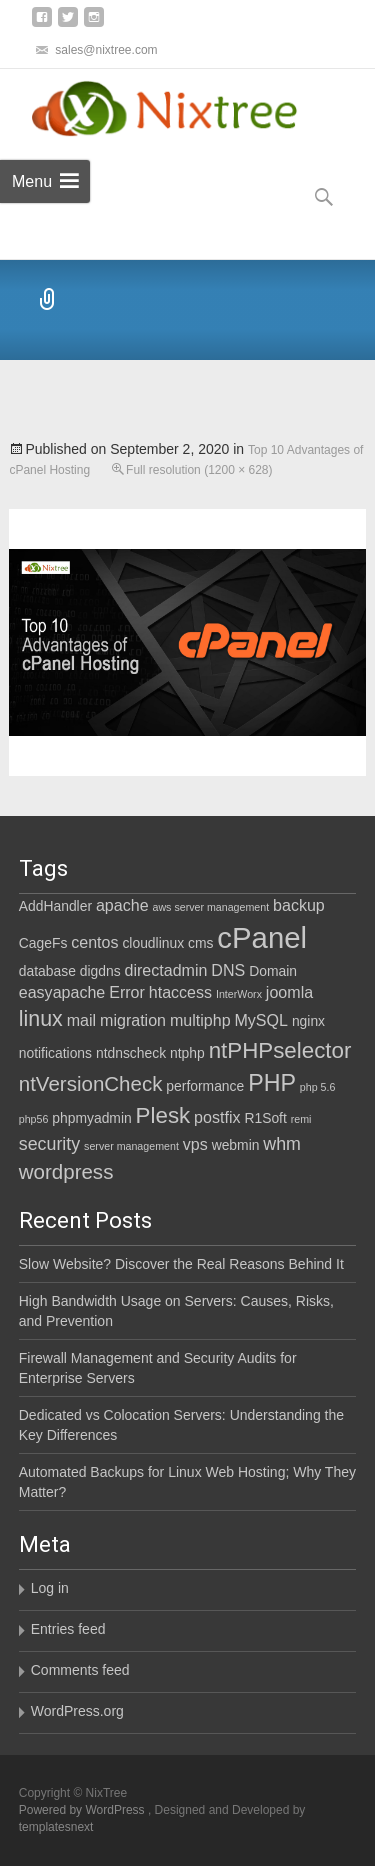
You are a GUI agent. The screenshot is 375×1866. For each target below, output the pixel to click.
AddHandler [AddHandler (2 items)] (55, 906)
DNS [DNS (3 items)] (228, 970)
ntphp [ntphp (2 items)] (187, 1053)
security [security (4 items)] (49, 1144)
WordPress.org (77, 1711)
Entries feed (68, 1629)
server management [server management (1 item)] (131, 1146)
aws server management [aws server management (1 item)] (210, 907)
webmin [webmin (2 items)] (236, 1145)
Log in (50, 1588)
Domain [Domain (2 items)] (273, 971)
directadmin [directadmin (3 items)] (166, 970)
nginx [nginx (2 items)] (308, 1021)
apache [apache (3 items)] (122, 905)
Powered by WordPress (83, 1810)
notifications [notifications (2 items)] (55, 1053)
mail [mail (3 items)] (81, 1020)
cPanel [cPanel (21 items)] (262, 937)
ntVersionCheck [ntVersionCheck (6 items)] (91, 1083)
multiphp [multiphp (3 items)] (200, 1020)
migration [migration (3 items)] (133, 1020)
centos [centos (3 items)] (94, 942)
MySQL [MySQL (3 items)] (261, 1020)
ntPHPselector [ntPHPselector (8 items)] (280, 1050)
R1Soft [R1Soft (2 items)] (265, 1118)
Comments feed (80, 1670)
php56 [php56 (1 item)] (34, 1119)
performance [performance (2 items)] (205, 1086)
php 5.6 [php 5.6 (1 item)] (318, 1087)
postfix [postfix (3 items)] (217, 1117)
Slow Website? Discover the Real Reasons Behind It (181, 1264)
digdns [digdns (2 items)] (100, 971)
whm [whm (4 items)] (282, 1144)
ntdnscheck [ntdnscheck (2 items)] (131, 1053)
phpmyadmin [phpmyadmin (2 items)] (91, 1118)
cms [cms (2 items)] (200, 943)
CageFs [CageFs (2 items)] (43, 943)
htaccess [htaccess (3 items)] (180, 992)
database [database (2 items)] (47, 971)
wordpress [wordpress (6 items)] (66, 1171)
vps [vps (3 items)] (195, 1144)
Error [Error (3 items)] (127, 992)
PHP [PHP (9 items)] (272, 1083)
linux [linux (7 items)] (41, 1019)
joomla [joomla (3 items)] (289, 992)
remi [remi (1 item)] (301, 1119)
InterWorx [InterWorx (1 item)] (239, 994)
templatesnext (56, 1827)
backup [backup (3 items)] (299, 905)
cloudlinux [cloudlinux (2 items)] (153, 943)
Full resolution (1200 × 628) (199, 470)
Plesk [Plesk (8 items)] (163, 1115)
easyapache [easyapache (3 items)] (62, 992)
